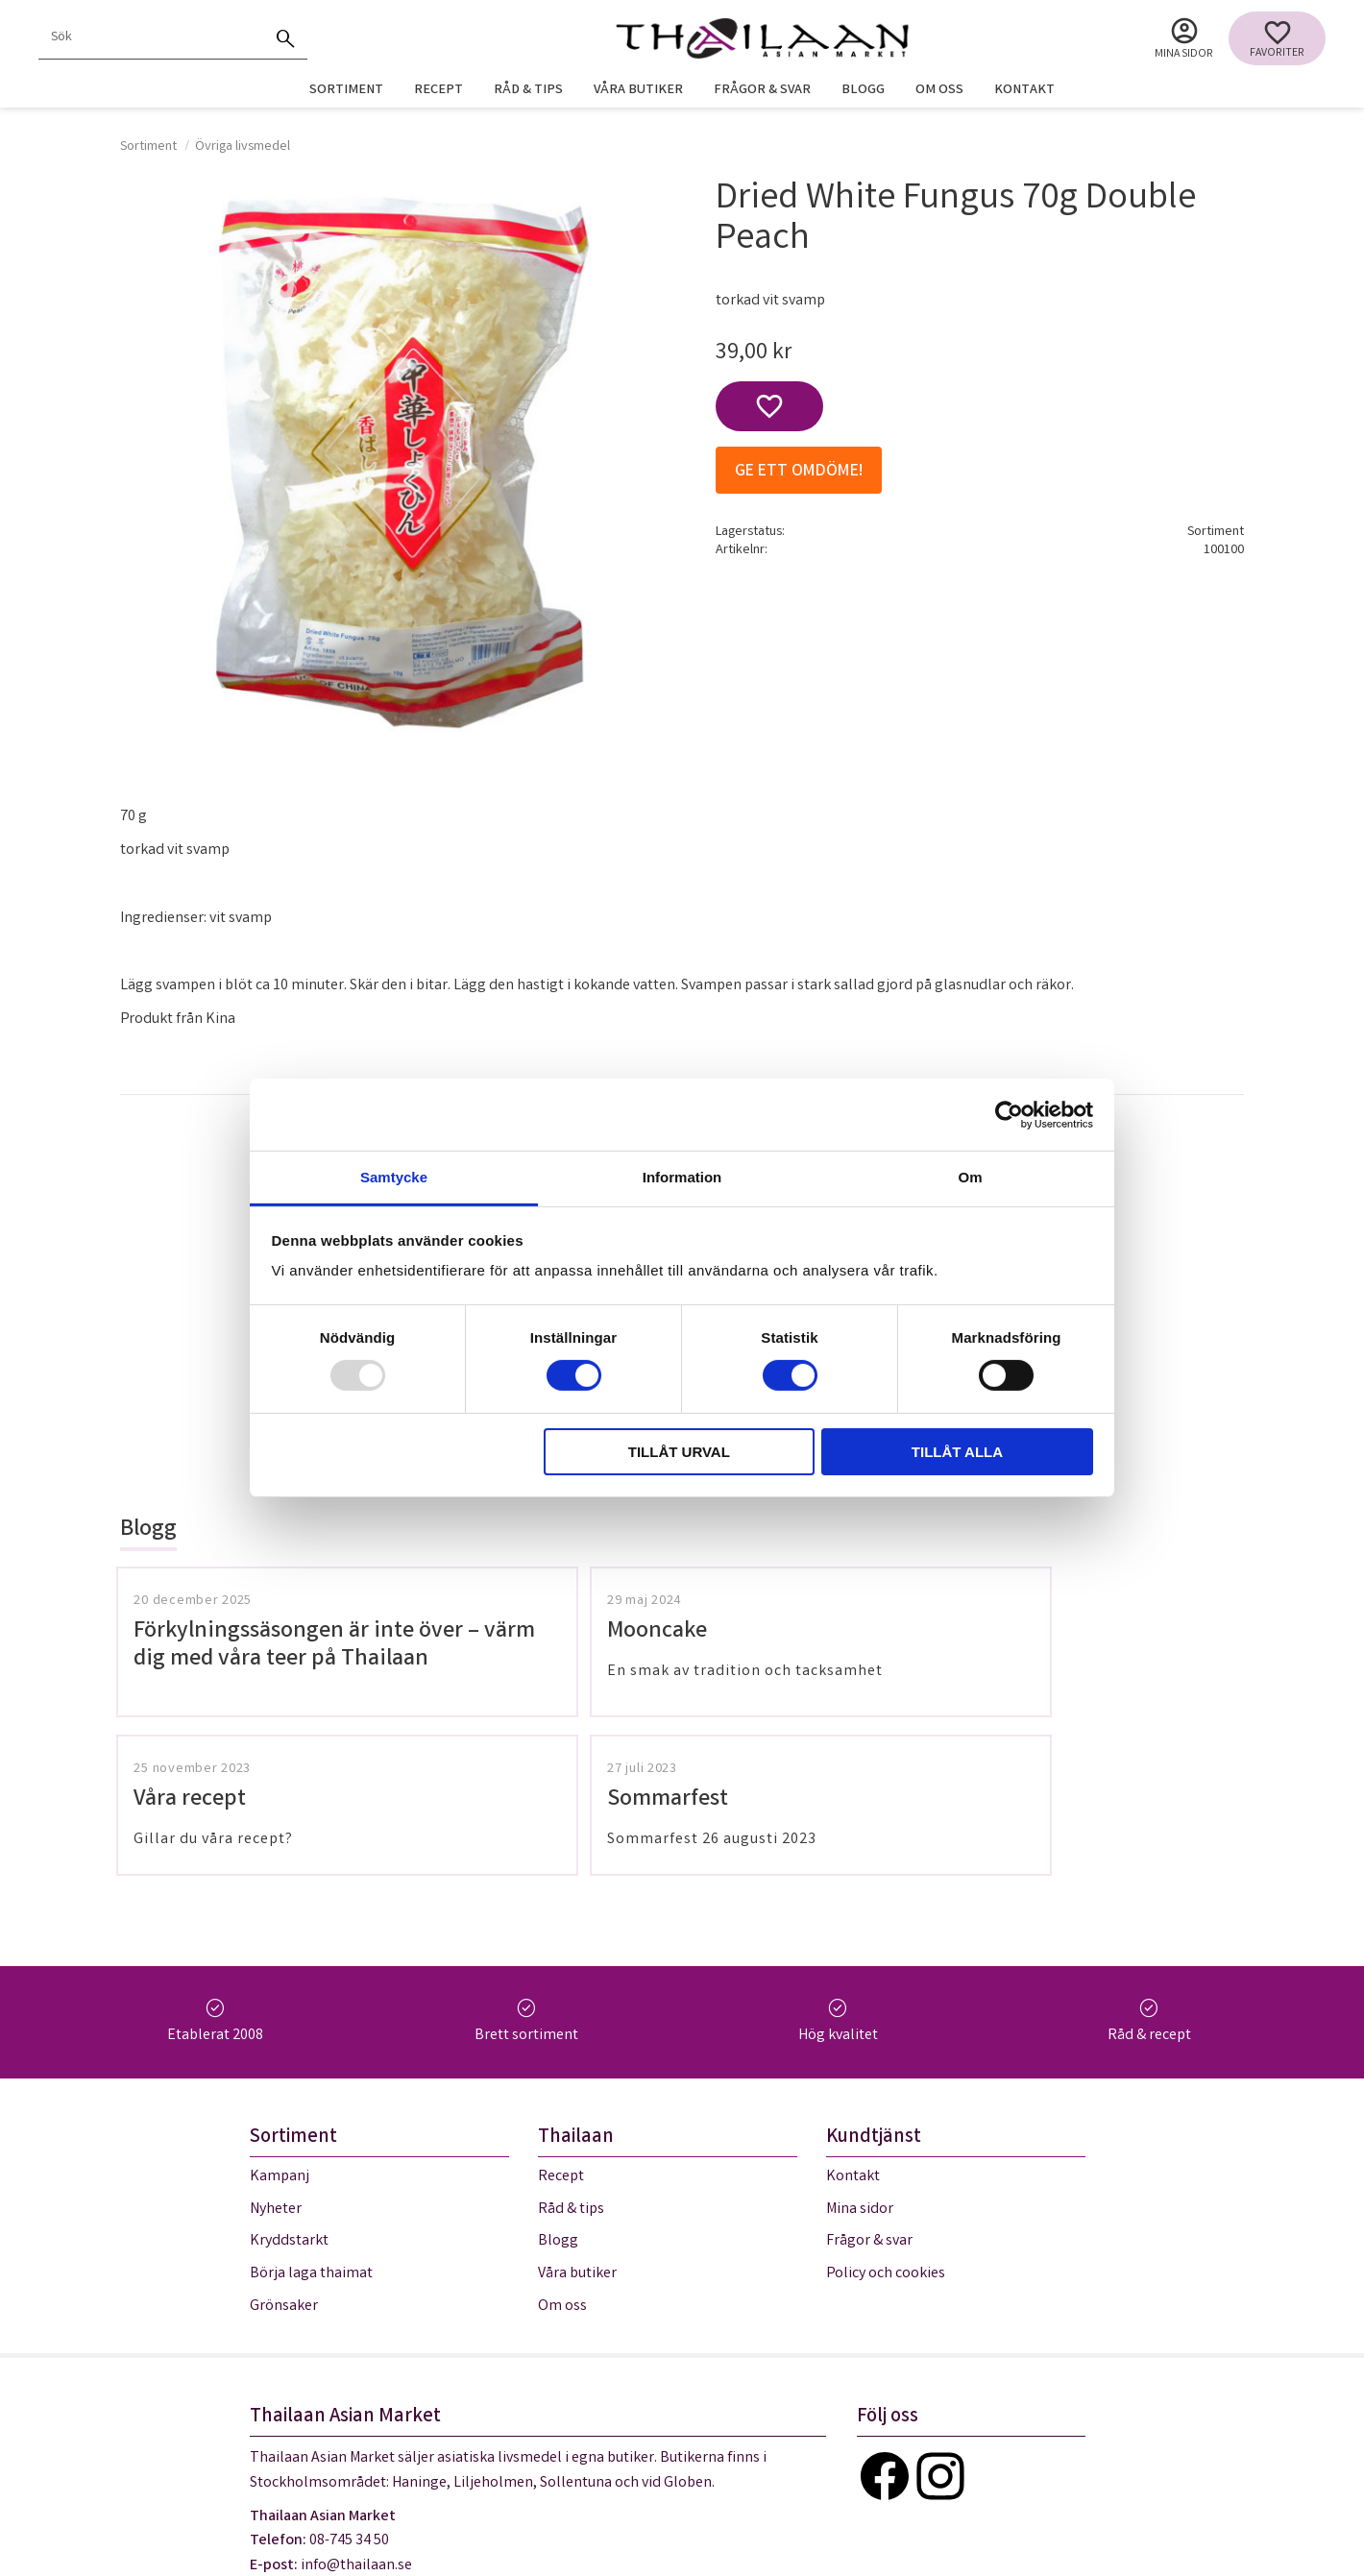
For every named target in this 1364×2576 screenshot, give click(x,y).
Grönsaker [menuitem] (284, 2159)
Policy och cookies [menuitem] (885, 2127)
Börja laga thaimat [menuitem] (311, 2127)
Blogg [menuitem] (863, 91)
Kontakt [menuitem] (1024, 91)
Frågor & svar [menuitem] (762, 91)
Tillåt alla (957, 1452)
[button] (1277, 38)
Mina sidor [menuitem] (1184, 54)
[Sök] (286, 38)
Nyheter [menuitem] (276, 2063)
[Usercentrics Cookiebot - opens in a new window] (1009, 1114)
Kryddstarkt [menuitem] (289, 2094)
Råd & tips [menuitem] (528, 91)
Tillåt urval (679, 1452)
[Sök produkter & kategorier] (151, 38)
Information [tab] (682, 1177)
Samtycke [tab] (393, 1177)
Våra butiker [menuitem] (638, 91)
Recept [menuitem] (438, 91)
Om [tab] (970, 1177)
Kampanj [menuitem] (279, 2030)
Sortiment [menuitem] (346, 91)
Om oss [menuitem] (939, 91)
